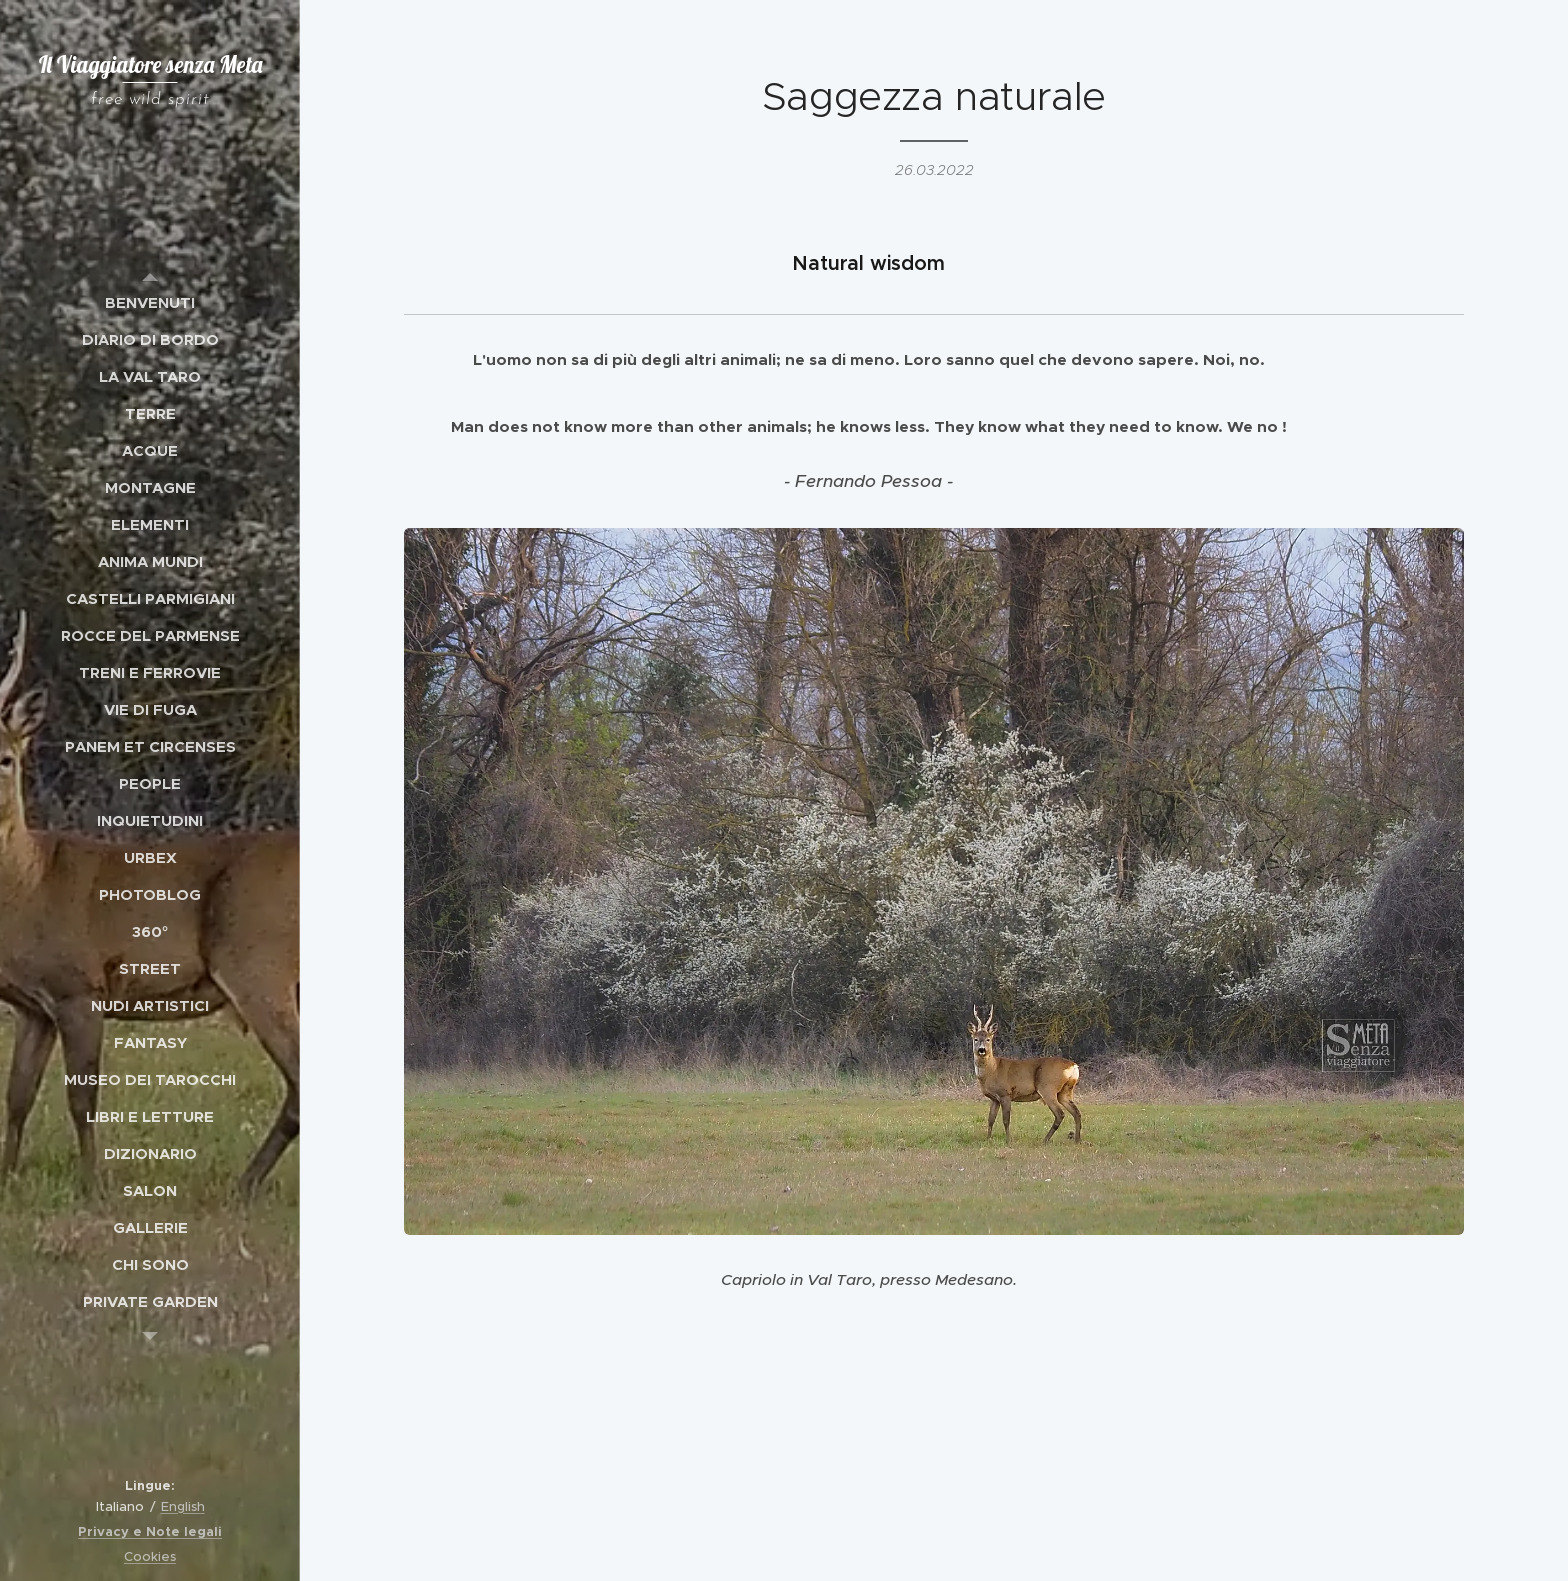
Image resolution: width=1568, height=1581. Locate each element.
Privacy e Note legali (150, 1531)
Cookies (150, 1556)
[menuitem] (150, 302)
